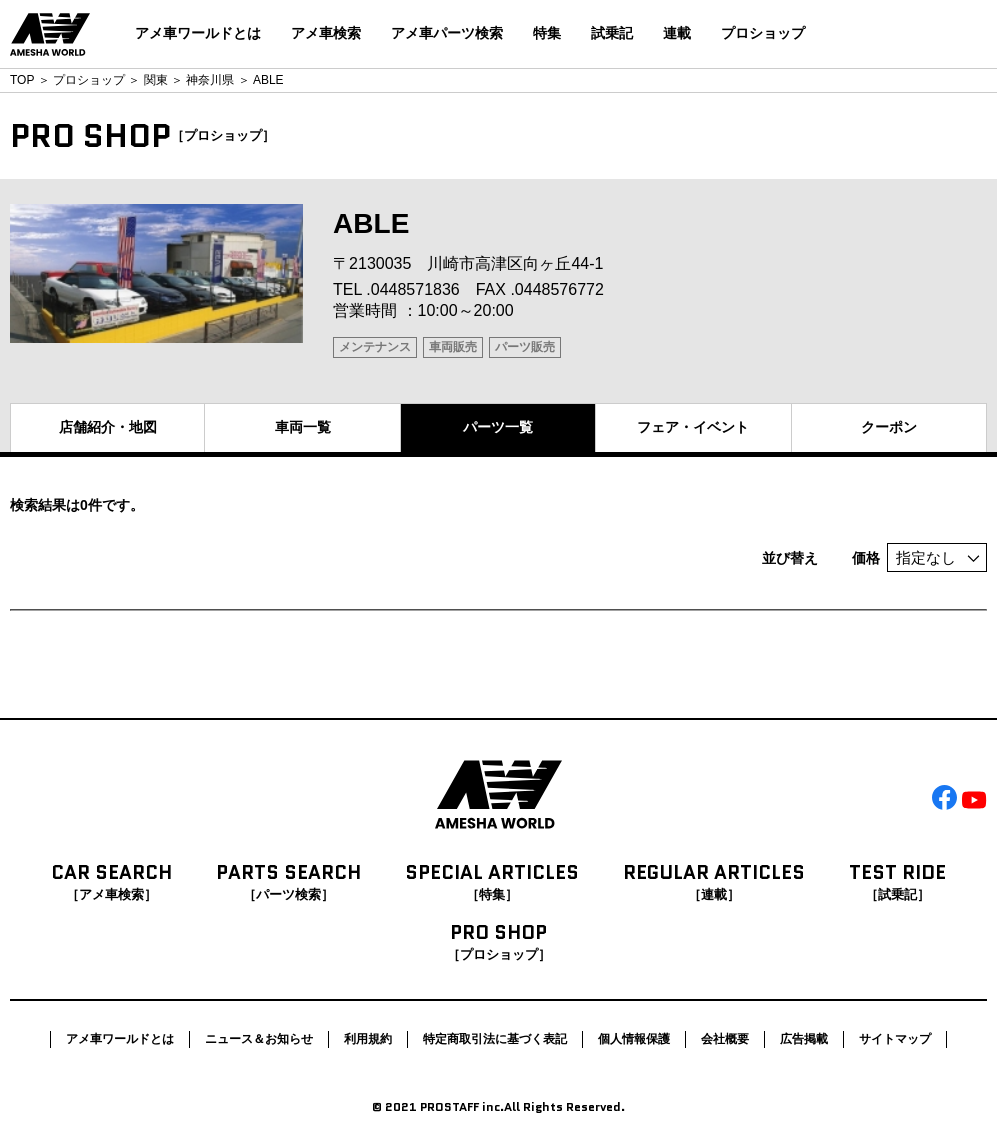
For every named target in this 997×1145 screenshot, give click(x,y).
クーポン (889, 427)
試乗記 (612, 33)
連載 (677, 33)
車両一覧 (303, 427)
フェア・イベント (693, 427)
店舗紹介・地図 (108, 427)
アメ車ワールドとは (198, 33)
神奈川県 (210, 80)
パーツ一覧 (498, 427)
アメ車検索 (326, 33)
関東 (156, 80)
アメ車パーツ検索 (447, 33)
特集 (547, 33)
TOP (22, 80)
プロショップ (763, 33)
